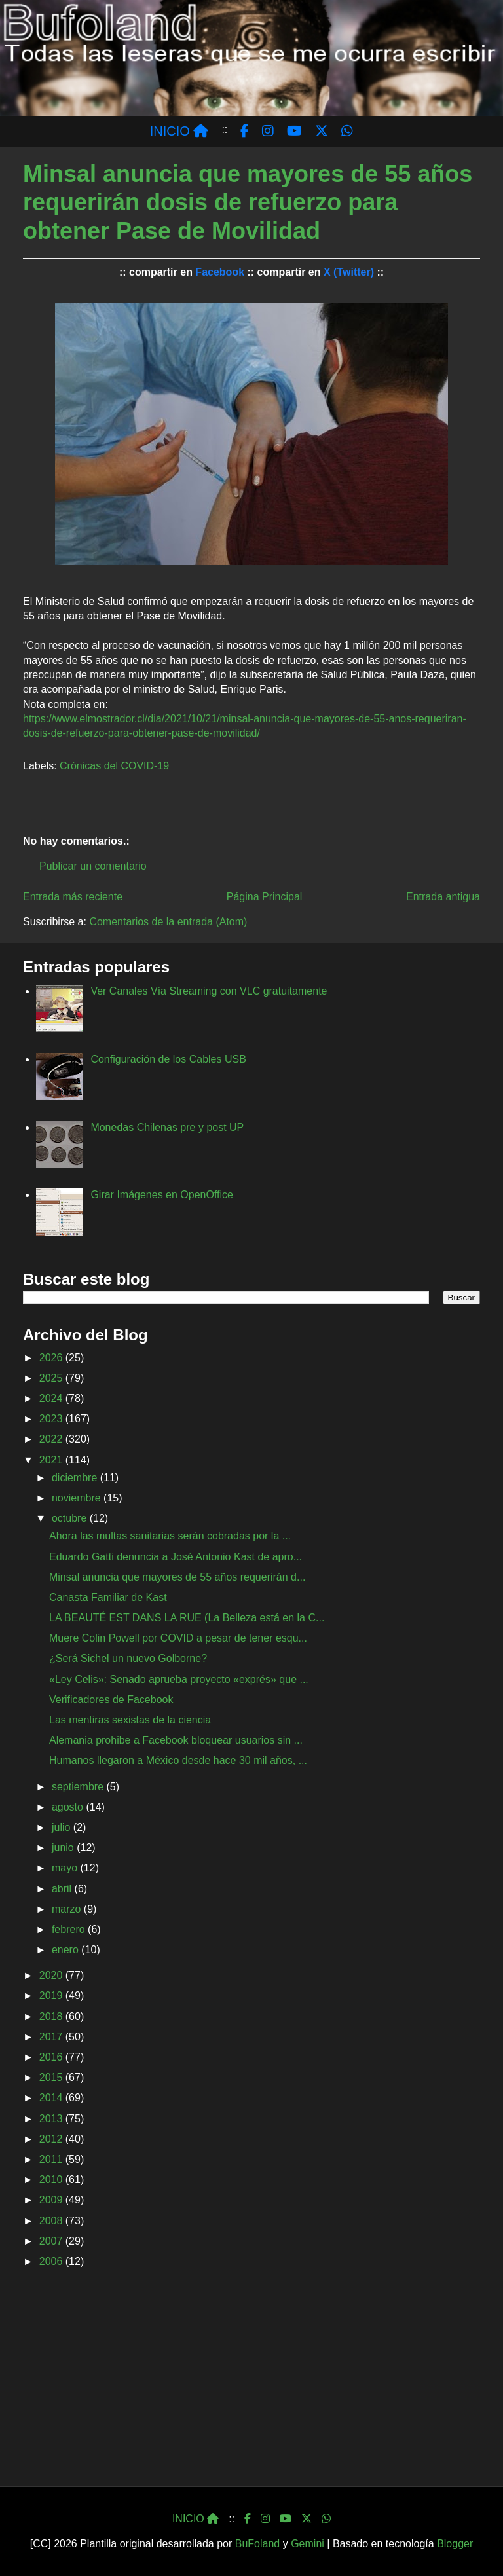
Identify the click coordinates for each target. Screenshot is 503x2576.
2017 (52, 2036)
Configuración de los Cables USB (168, 1059)
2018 (52, 2016)
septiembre (79, 1786)
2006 (52, 2261)
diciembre (76, 1477)
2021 (52, 1459)
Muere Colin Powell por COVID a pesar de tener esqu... (178, 1638)
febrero (70, 1929)
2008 (52, 2220)
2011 (52, 2159)
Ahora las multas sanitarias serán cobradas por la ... (170, 1535)
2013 (52, 2118)
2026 (52, 1357)
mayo (66, 1867)
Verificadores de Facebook (111, 1699)
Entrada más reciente (72, 896)
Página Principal (265, 896)
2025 (52, 1378)
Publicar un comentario (93, 866)
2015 (52, 2077)
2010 (52, 2179)
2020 (52, 1975)
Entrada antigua (443, 896)
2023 (52, 1418)
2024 (52, 1398)
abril (63, 1888)
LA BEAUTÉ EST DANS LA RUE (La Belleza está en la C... (186, 1617)
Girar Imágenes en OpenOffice (161, 1194)
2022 (52, 1438)
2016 (52, 2057)
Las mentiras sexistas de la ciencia (130, 1719)
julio (62, 1827)
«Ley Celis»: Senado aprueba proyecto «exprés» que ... (178, 1679)
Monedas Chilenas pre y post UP (167, 1127)
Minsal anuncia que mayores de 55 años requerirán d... (177, 1577)
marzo (68, 1909)
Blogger (455, 2543)
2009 (52, 2199)
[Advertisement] (251, 2381)
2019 (52, 1995)
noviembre (77, 1497)
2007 (52, 2241)
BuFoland (257, 2543)
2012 (52, 2138)
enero (66, 1949)
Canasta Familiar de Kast (108, 1597)
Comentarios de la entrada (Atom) (168, 921)
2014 (52, 2097)
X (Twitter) (349, 272)
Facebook (219, 272)
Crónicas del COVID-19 (114, 765)
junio (64, 1847)
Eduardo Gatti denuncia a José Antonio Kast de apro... (175, 1556)
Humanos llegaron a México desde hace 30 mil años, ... (178, 1760)
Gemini (307, 2543)
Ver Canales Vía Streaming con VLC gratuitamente (208, 991)
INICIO (179, 131)
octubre (71, 1518)
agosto (69, 1806)
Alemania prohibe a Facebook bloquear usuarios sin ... (176, 1740)
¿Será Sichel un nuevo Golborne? (128, 1658)
